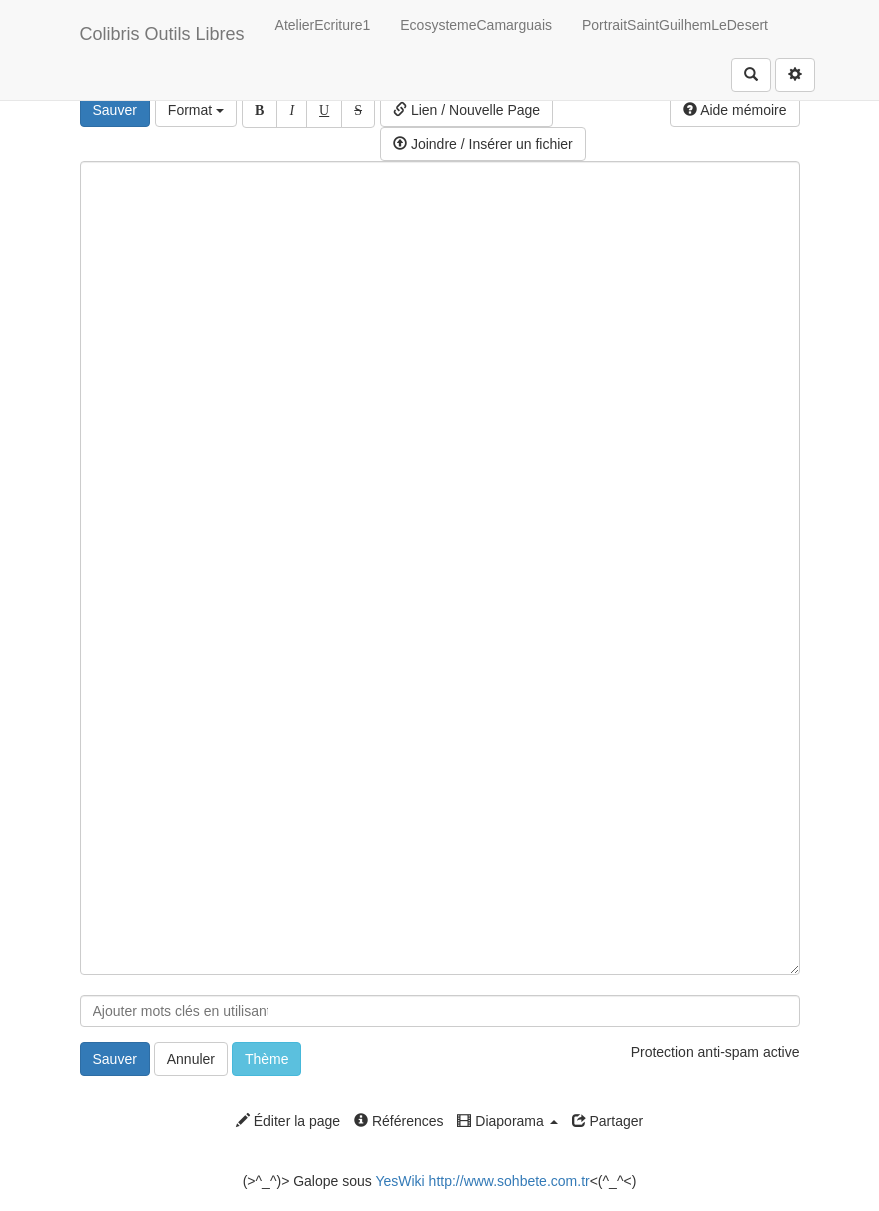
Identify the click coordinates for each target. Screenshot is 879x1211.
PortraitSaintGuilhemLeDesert (675, 25)
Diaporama (507, 1121)
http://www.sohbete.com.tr (509, 1181)
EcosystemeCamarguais (476, 25)
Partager (608, 1121)
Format (196, 110)
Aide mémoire (734, 110)
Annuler (191, 1059)
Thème (267, 1059)
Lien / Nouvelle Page (466, 110)
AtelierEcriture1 (323, 25)
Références (398, 1121)
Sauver (115, 110)
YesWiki (399, 1181)
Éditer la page (288, 1121)
